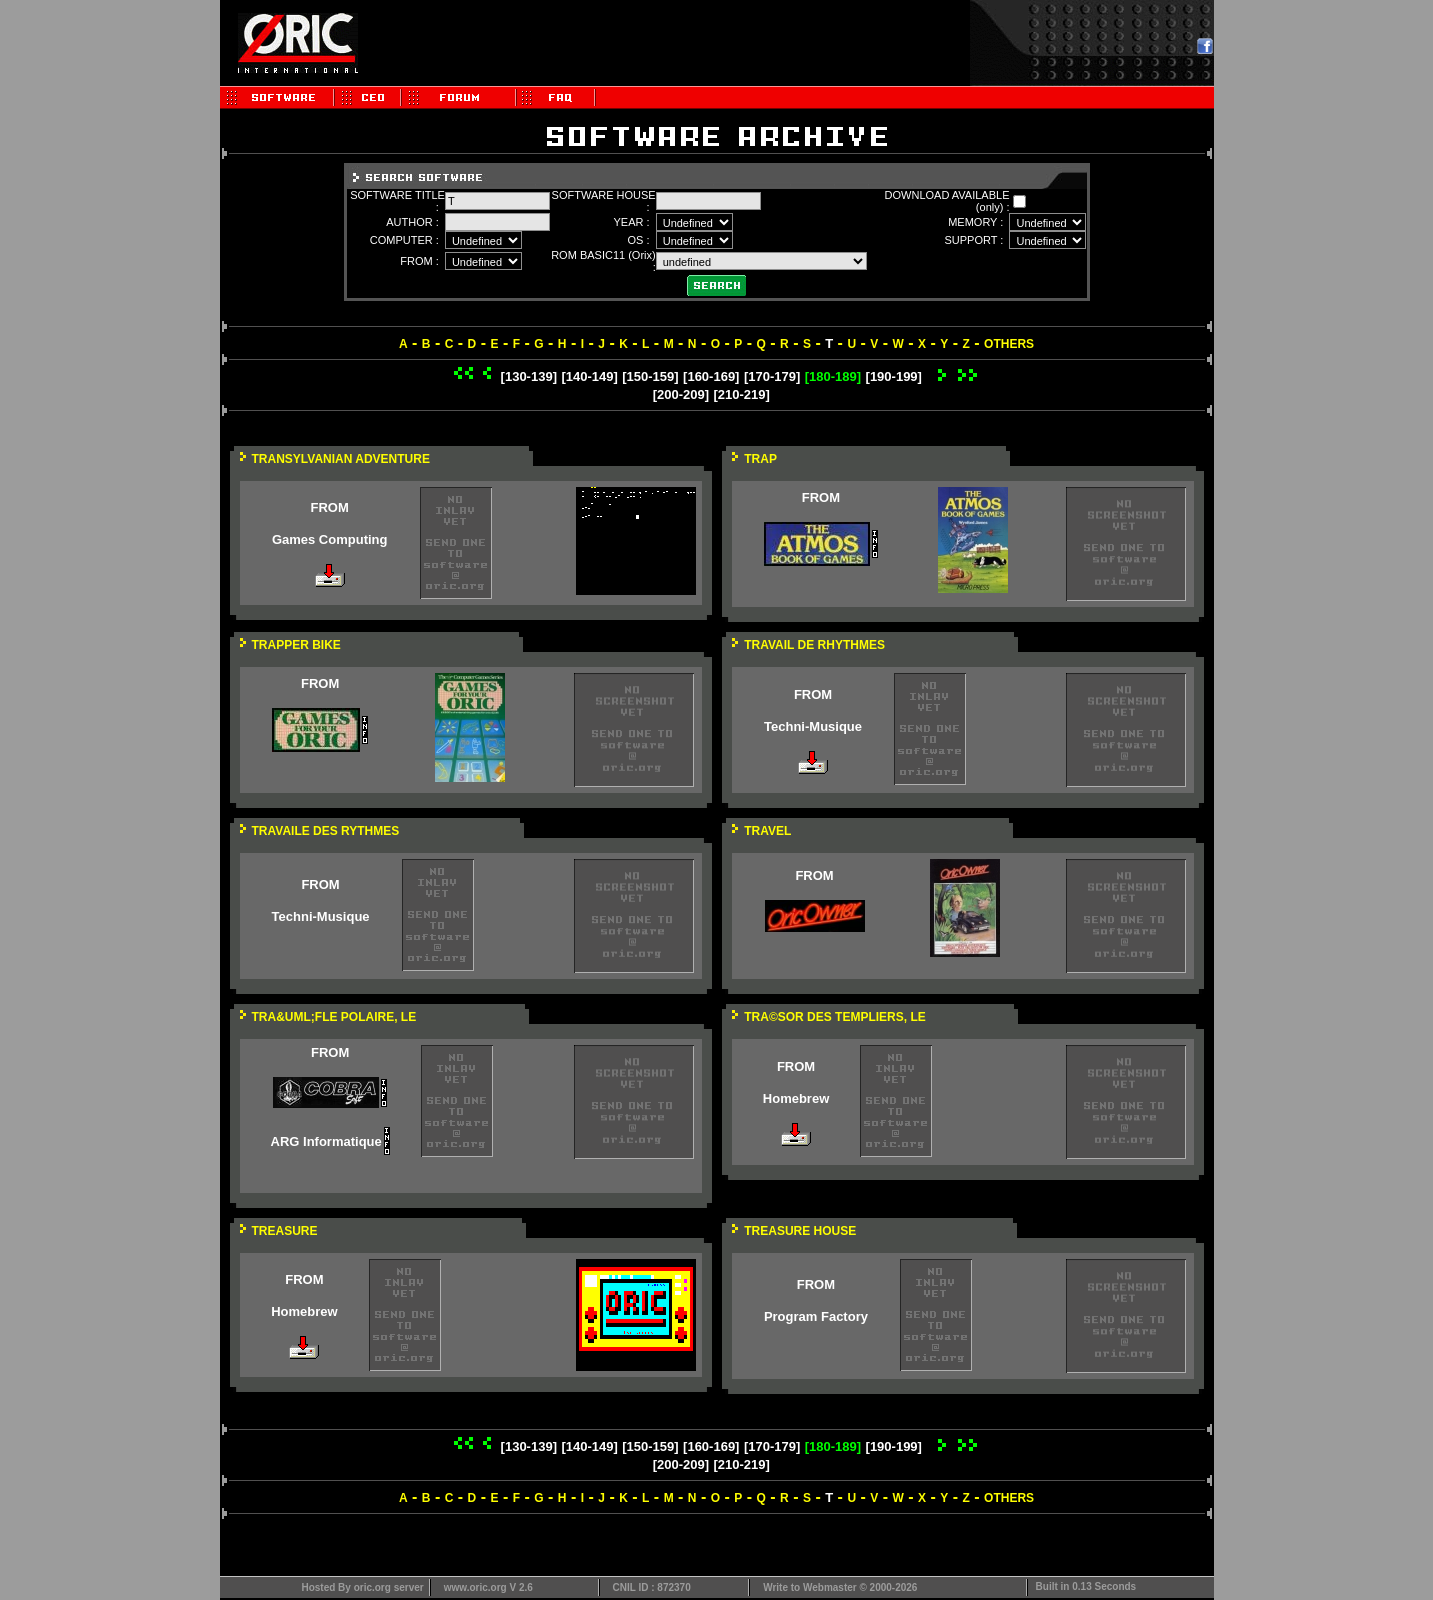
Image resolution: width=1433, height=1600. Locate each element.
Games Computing (330, 539)
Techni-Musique (813, 726)
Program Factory (816, 1316)
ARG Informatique (326, 1141)
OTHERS (1009, 344)
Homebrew (796, 1098)
